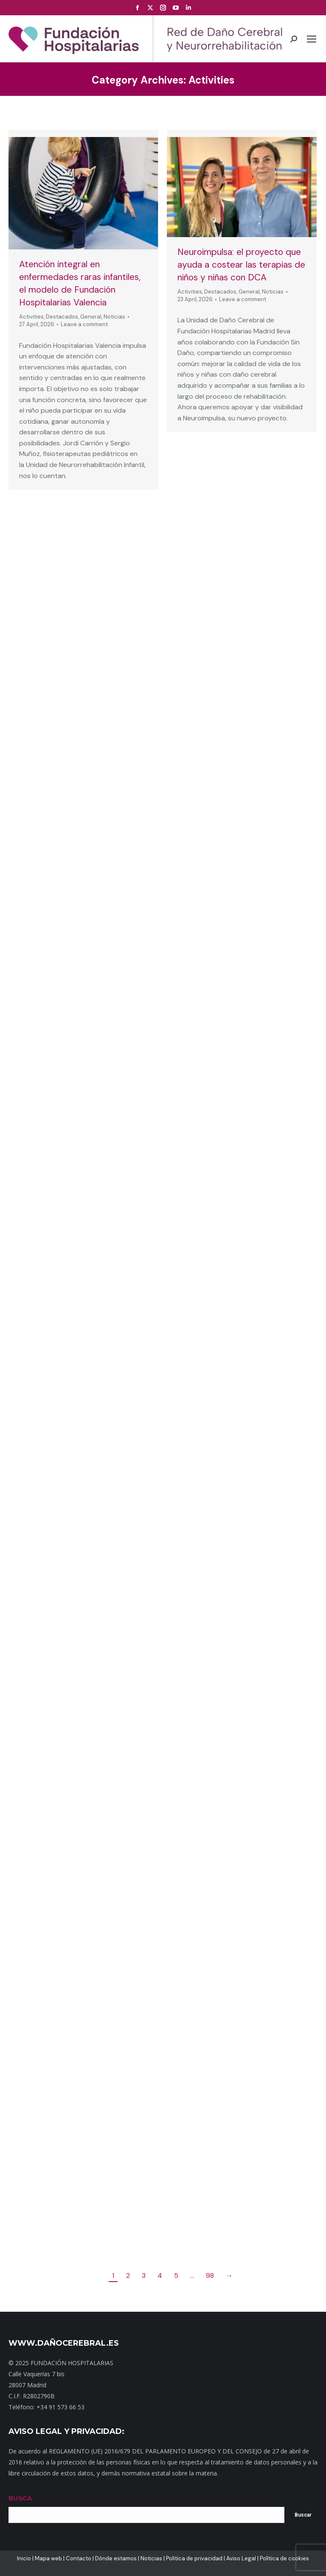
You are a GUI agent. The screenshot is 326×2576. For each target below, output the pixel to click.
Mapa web (48, 2558)
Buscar (303, 2515)
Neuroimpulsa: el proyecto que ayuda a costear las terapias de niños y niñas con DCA (241, 264)
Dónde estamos (116, 2558)
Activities (31, 316)
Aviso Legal (241, 2558)
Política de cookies (284, 2558)
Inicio (24, 2558)
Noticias (114, 316)
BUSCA (20, 2498)
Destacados (62, 316)
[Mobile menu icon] (312, 39)
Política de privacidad (194, 2558)
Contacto (78, 2558)
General (90, 316)
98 (210, 2275)
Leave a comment (84, 324)
